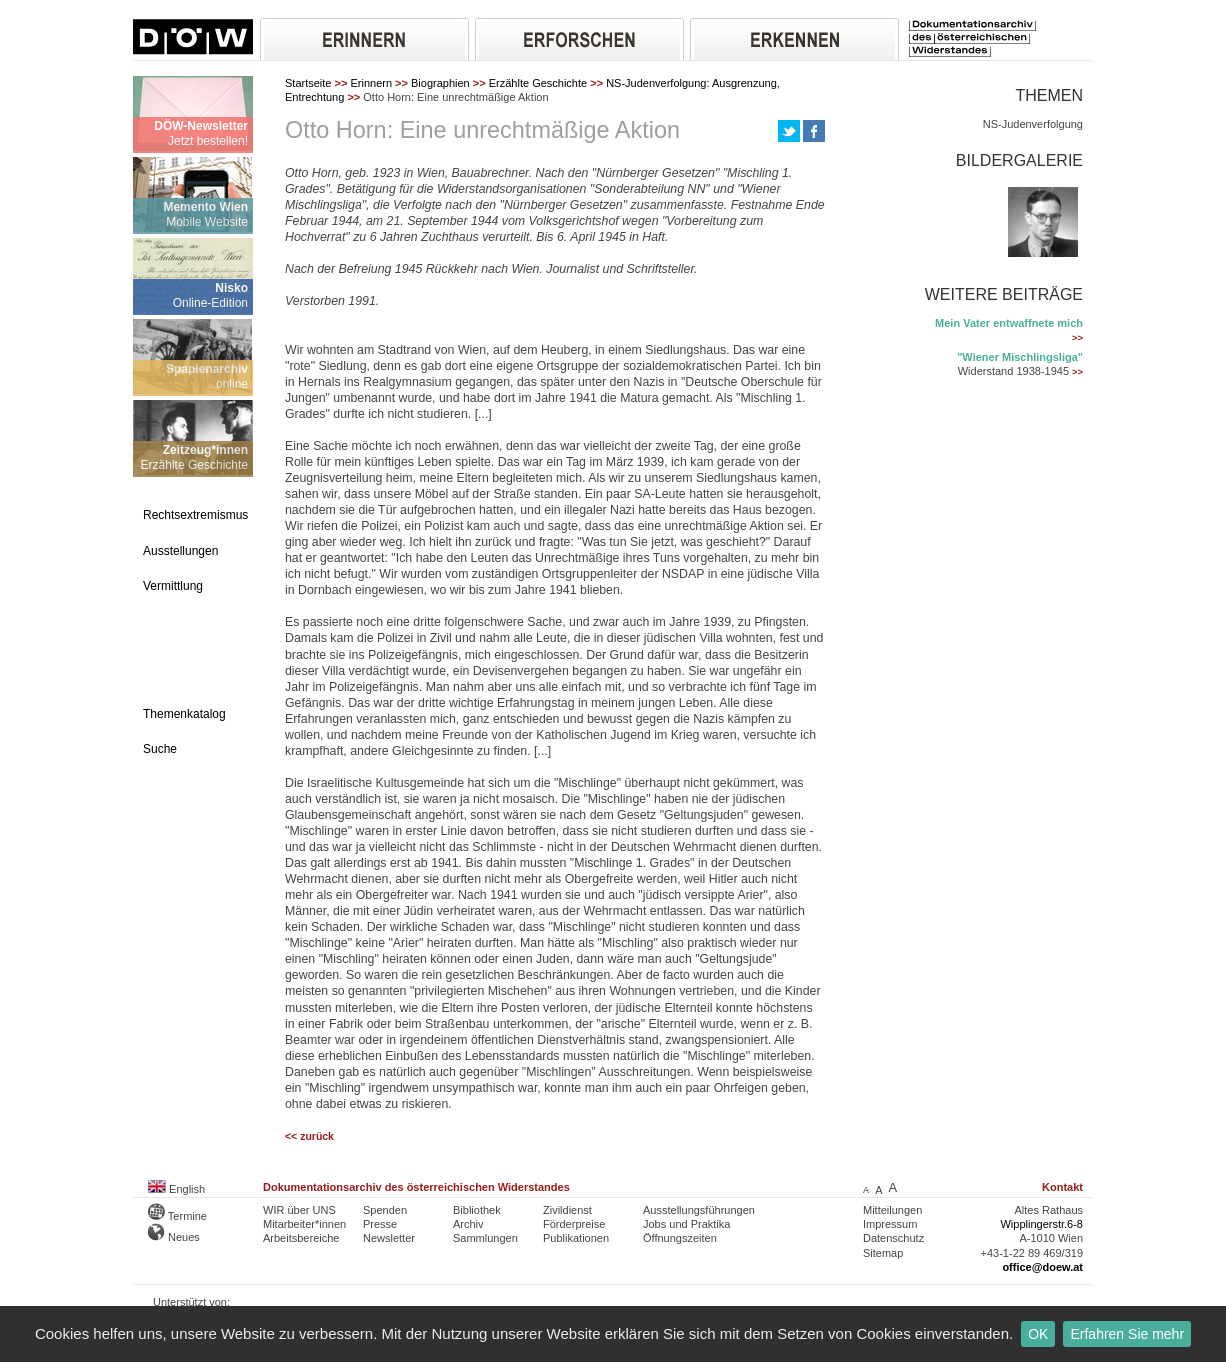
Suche (160, 749)
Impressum (890, 1224)
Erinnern (371, 83)
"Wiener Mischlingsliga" (1020, 357)
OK (1038, 1334)
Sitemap (883, 1253)
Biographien (440, 83)
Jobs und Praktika (686, 1224)
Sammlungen (485, 1238)
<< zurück (309, 1136)
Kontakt (1062, 1187)
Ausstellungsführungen (699, 1210)
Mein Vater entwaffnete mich (1009, 323)
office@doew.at (1042, 1267)
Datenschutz (893, 1238)
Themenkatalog (184, 714)
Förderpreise (574, 1224)
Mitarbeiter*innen (304, 1224)
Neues (174, 1237)
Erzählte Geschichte (538, 83)
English (176, 1189)
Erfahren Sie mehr (1127, 1334)
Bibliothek (477, 1210)
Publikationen (576, 1238)
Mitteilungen (892, 1210)
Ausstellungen (180, 551)
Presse (380, 1224)
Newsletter (389, 1238)
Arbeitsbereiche (301, 1238)
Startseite (308, 83)
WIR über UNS (299, 1210)
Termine (177, 1216)
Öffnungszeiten (680, 1238)
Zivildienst (567, 1210)
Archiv (468, 1224)
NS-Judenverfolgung (1033, 124)
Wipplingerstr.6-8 (1041, 1224)
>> (1077, 338)
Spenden (385, 1210)
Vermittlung (173, 586)
